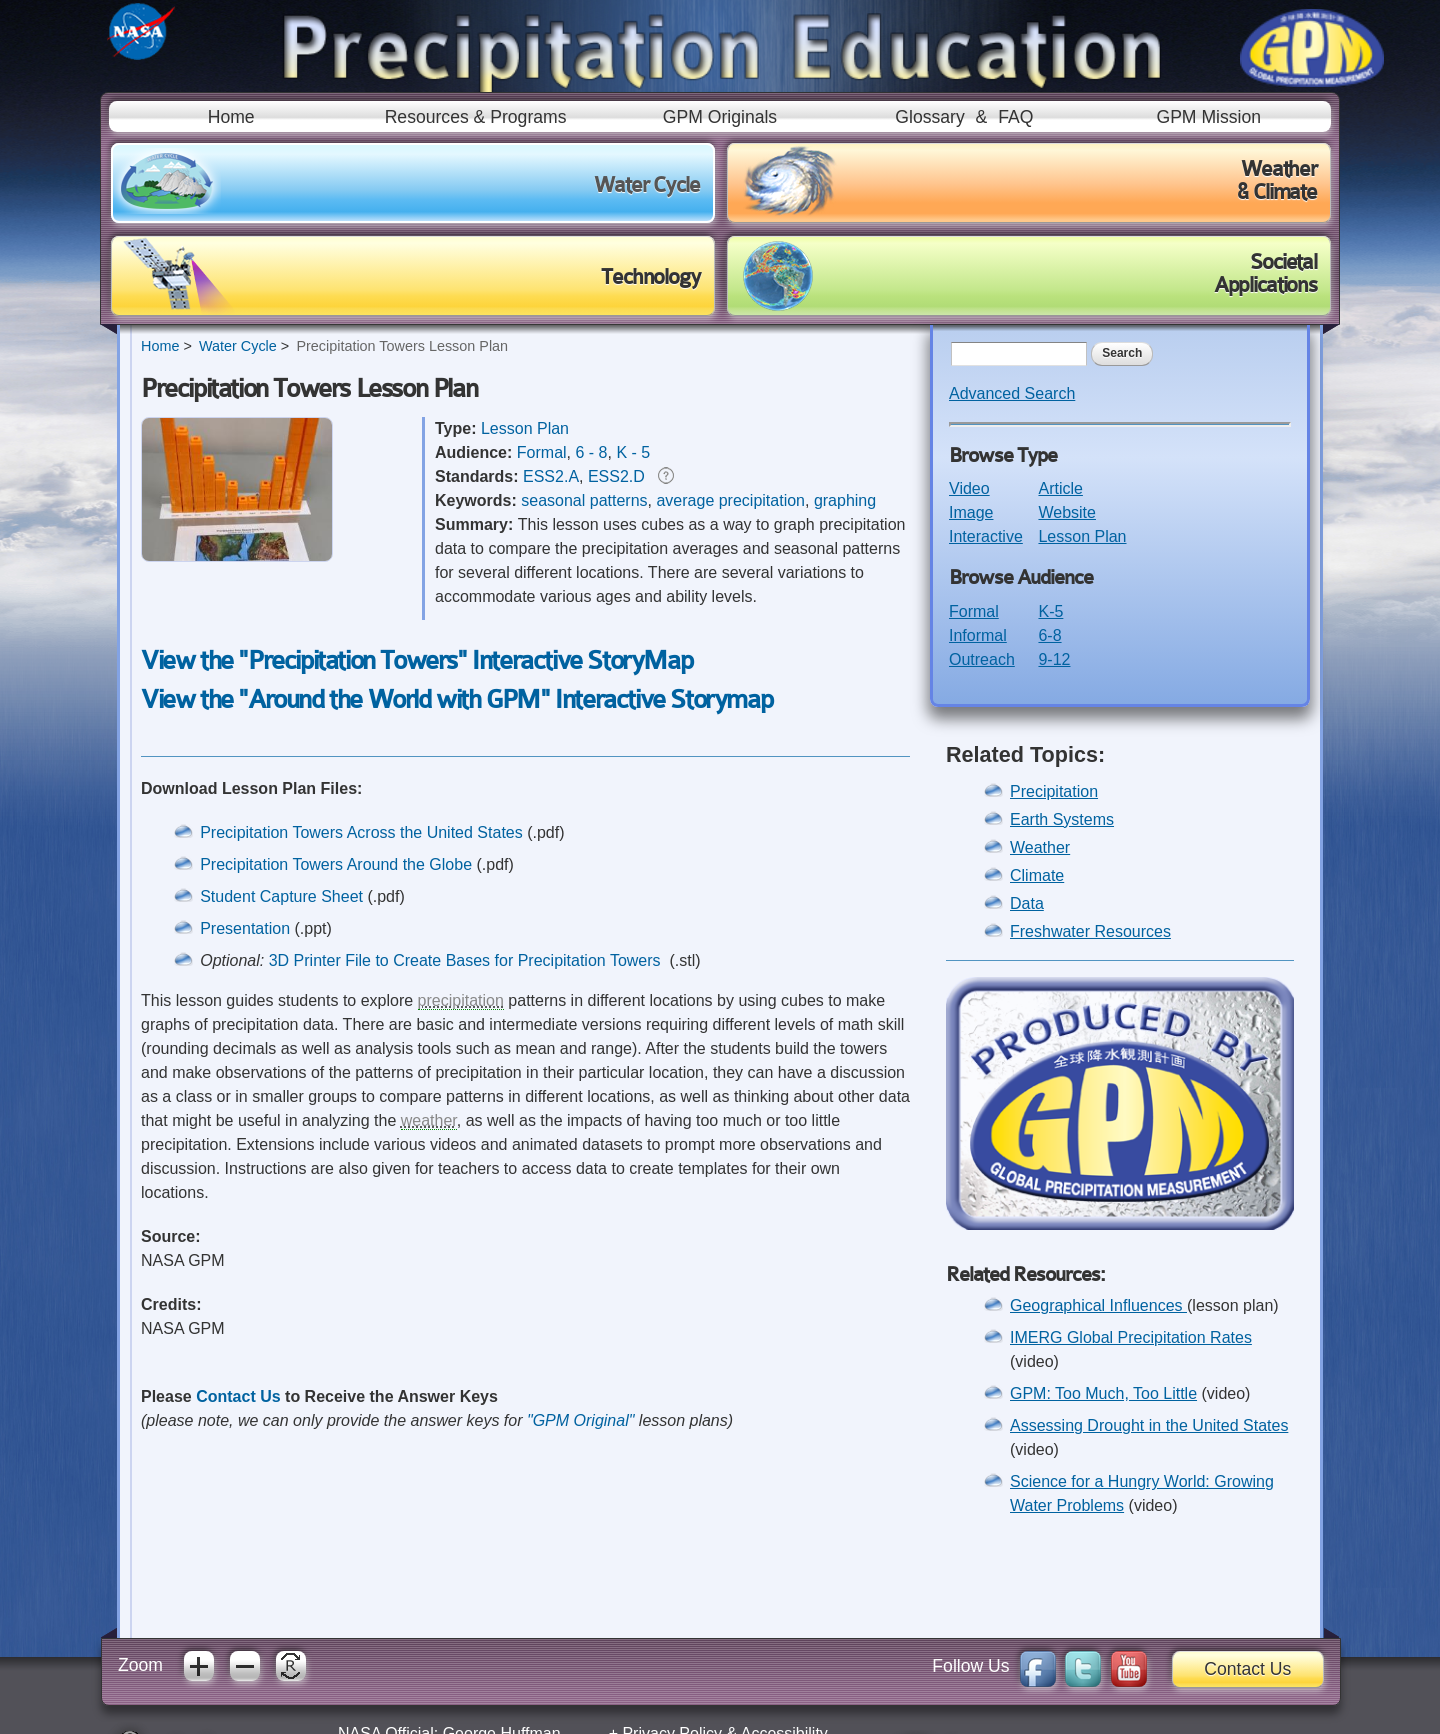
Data (1027, 903)
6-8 (1049, 635)
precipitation (461, 1000)
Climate (1037, 875)
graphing (845, 500)
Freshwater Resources (1090, 931)
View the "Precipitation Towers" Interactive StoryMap (416, 660)
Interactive (986, 536)
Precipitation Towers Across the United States (361, 832)
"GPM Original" (580, 1420)
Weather (1040, 847)
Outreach (982, 659)
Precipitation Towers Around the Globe (338, 864)
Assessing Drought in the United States (1149, 1425)
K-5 (1050, 611)
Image (971, 512)
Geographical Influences (1098, 1305)
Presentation (245, 928)
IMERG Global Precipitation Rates (1131, 1337)
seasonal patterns (584, 500)
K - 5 (633, 452)
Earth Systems (1062, 819)
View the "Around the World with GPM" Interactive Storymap (456, 699)
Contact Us (238, 1396)
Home (231, 117)
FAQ (1015, 117)
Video (969, 488)
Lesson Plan (525, 428)
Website (1067, 512)
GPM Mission (1208, 117)
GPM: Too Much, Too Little (1103, 1393)
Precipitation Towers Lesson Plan (402, 346)
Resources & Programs (476, 117)
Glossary (929, 117)
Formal (542, 452)
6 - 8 (591, 452)
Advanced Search (1012, 393)
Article (1060, 488)
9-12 (1054, 659)
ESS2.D (616, 476)
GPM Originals (720, 117)
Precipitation (1054, 791)
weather (429, 1120)
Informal (978, 635)
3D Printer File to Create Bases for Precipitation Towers (467, 960)
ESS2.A (551, 476)
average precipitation (730, 500)
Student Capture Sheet (281, 896)
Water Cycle (238, 346)
